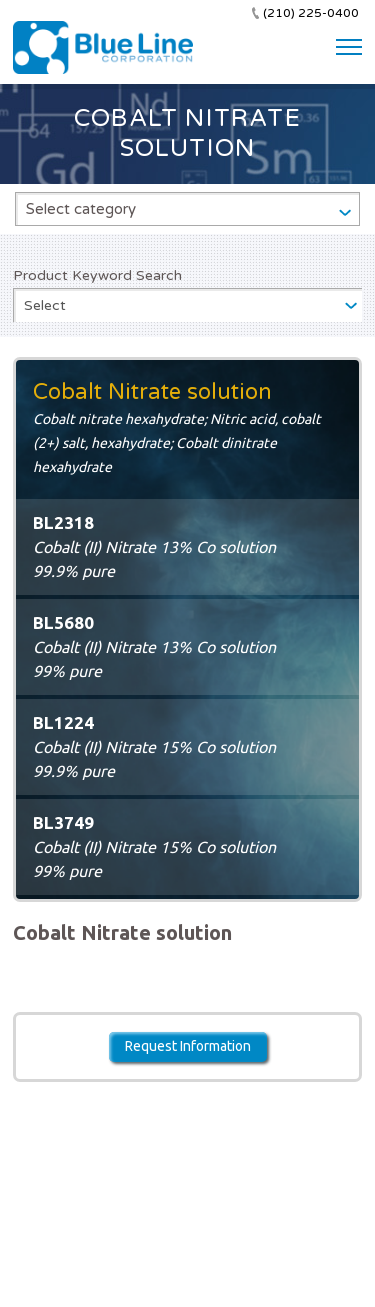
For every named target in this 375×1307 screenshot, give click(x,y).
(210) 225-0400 (311, 13)
